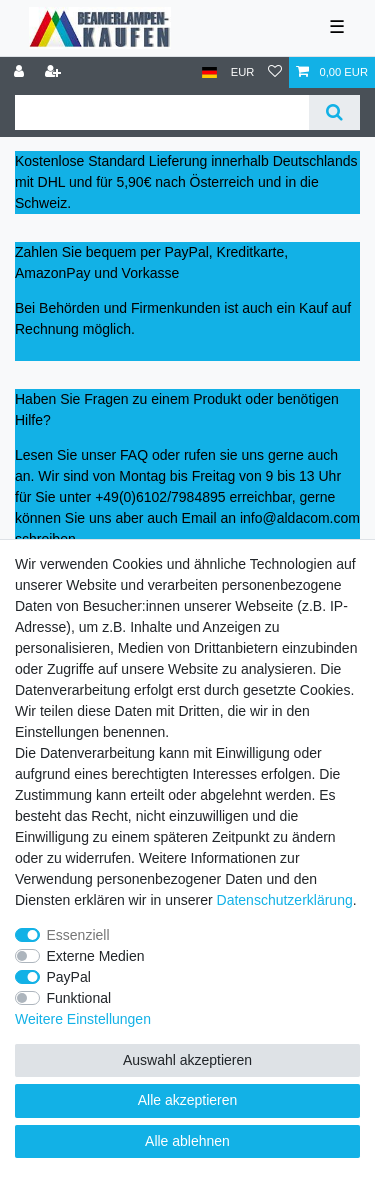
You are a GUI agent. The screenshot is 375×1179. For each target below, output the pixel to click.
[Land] (209, 72)
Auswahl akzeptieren (187, 1060)
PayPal (69, 977)
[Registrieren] (55, 72)
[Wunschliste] (275, 72)
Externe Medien (96, 956)
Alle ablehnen (187, 1141)
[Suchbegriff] (162, 112)
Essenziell (78, 935)
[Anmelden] (21, 72)
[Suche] (334, 112)
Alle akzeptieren (188, 1100)
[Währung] (243, 72)
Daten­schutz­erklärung (285, 900)
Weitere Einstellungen (83, 1019)
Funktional (79, 998)
